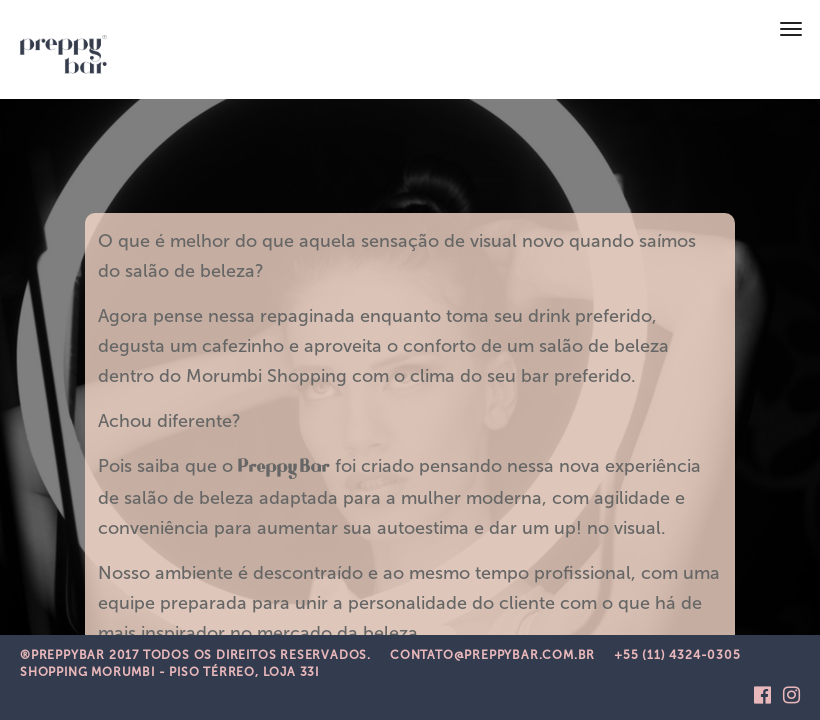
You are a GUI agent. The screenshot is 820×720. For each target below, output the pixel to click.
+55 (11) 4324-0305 (677, 655)
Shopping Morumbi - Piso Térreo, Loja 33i (169, 672)
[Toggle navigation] (791, 29)
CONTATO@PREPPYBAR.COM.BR (492, 655)
